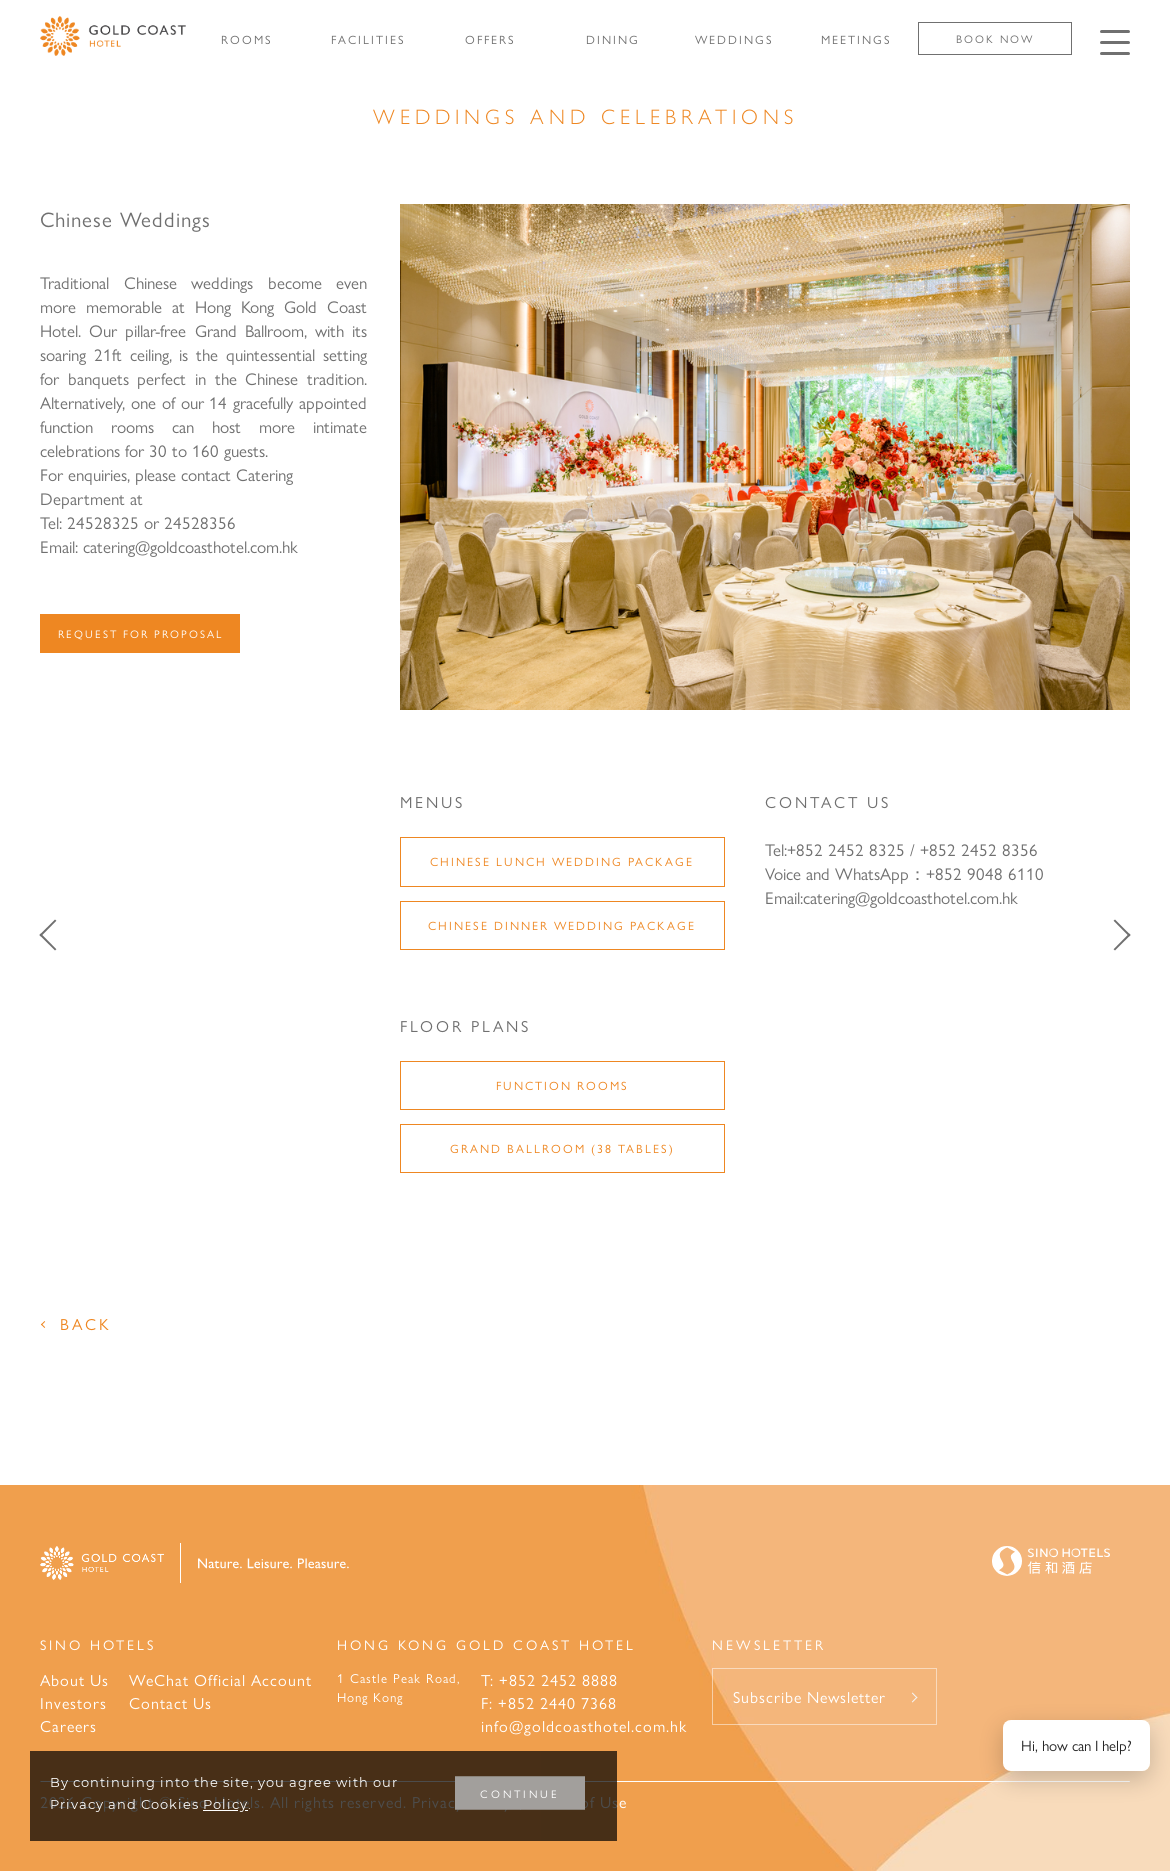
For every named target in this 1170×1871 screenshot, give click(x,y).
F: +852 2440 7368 (549, 1702)
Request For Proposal (140, 633)
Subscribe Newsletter (809, 1696)
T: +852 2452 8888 (549, 1679)
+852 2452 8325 (846, 849)
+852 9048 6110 (985, 873)
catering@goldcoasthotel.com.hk (910, 897)
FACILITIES (368, 39)
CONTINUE (520, 1793)
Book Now (995, 38)
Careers (68, 1725)
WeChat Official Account (220, 1679)
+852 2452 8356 (979, 849)
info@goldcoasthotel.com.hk (584, 1725)
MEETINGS (856, 39)
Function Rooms (562, 1085)
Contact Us (170, 1702)
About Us (74, 1679)
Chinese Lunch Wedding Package (562, 861)
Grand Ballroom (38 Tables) (562, 1148)
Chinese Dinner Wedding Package (562, 925)
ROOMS (247, 39)
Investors (73, 1702)
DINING (613, 39)
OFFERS (490, 39)
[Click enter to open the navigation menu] (1115, 42)
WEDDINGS (734, 39)
